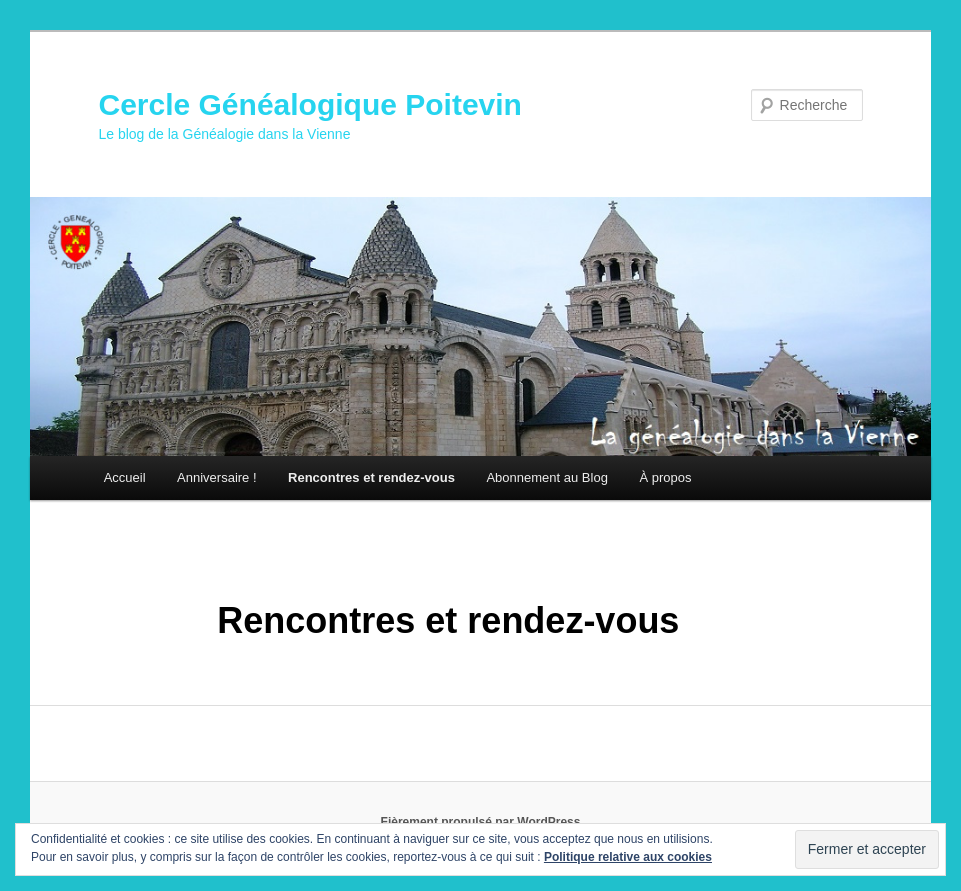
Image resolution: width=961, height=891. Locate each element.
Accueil (125, 477)
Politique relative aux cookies (628, 857)
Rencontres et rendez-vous (371, 477)
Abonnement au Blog (546, 477)
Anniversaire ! (216, 477)
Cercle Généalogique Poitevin (309, 104)
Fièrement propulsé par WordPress (481, 822)
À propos (665, 477)
